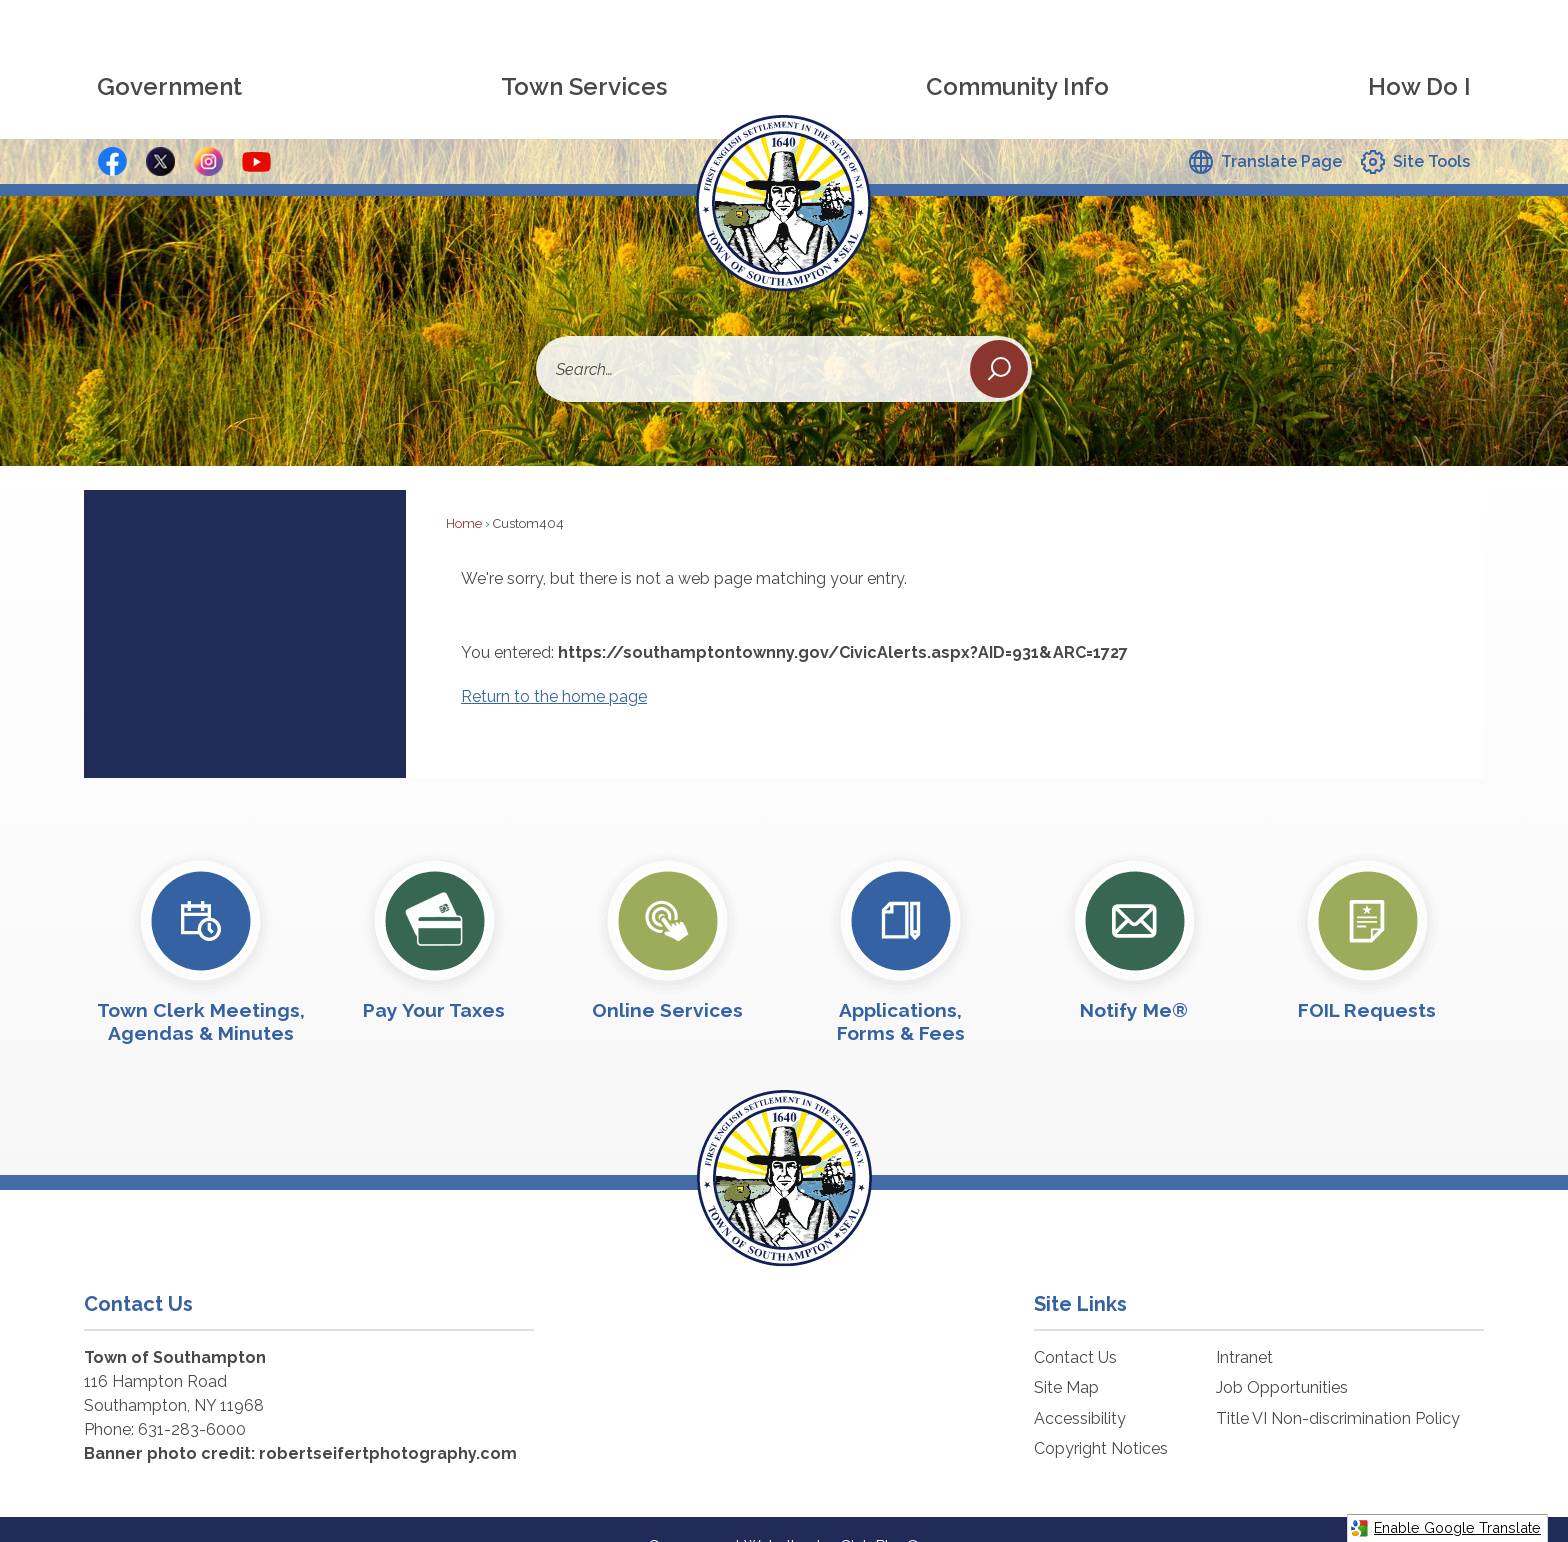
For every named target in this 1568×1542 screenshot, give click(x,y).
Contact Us (1075, 1323)
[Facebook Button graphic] (112, 127)
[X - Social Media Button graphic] (160, 127)
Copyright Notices (1101, 1414)
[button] (999, 335)
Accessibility (1080, 1384)
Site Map (1066, 1353)
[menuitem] (169, 53)
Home (464, 489)
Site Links (1080, 1270)
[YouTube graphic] (256, 127)
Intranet (1244, 1323)
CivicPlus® (880, 1512)
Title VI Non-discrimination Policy (1338, 1384)
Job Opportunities (1282, 1353)
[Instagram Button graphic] (208, 127)
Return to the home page (554, 662)
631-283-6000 (192, 1395)
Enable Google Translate (1445, 1528)
